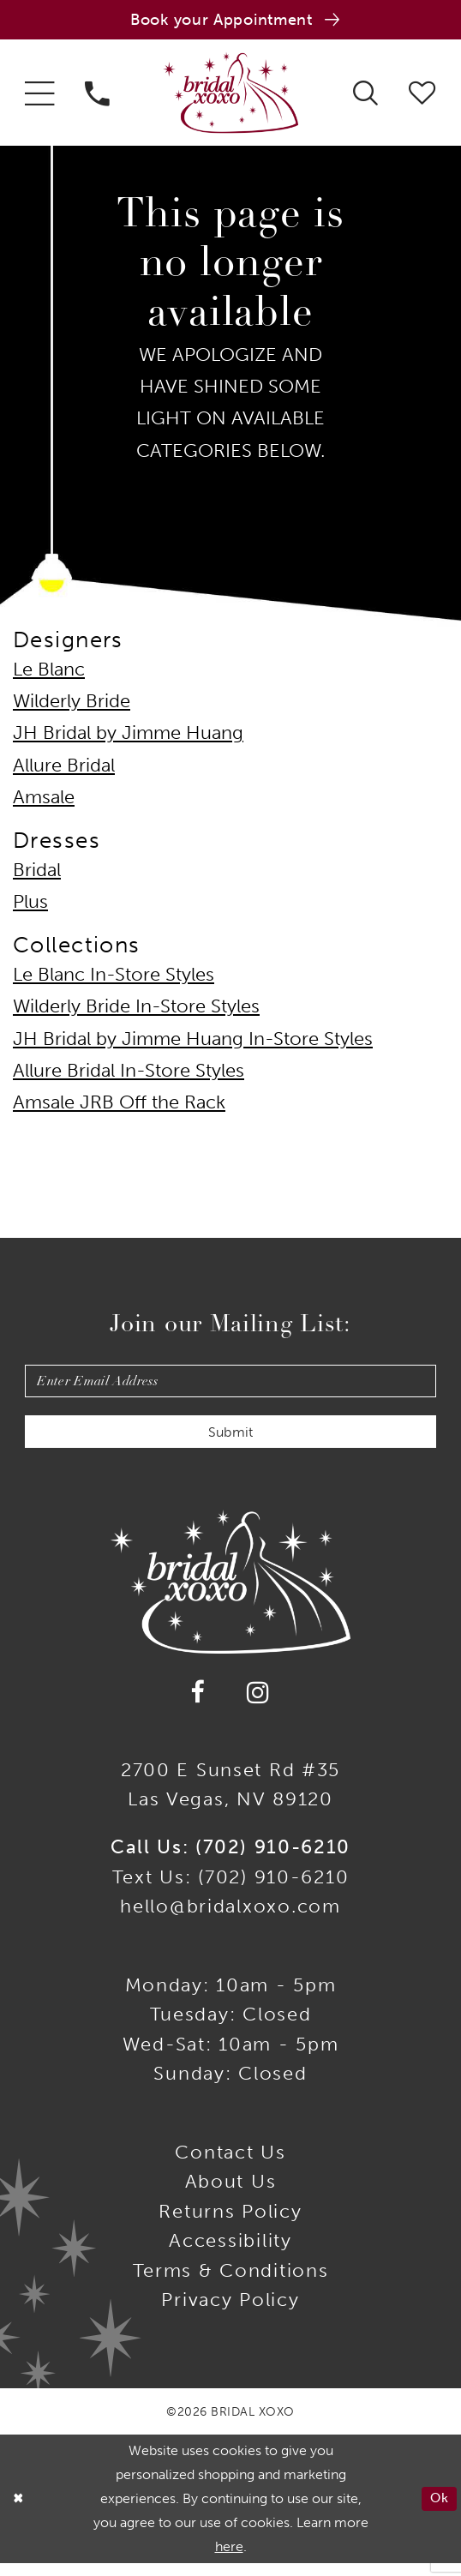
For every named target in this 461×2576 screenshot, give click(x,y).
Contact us (230, 2165)
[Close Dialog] (19, 2511)
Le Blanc (49, 674)
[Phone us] (97, 96)
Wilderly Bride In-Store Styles (136, 1011)
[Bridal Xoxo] (230, 96)
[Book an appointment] (230, 21)
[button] (39, 96)
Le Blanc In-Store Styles (113, 979)
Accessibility (230, 2254)
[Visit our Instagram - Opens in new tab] (259, 1705)
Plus (30, 906)
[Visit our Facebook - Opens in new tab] (198, 1704)
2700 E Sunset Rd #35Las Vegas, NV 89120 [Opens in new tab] (230, 1797)
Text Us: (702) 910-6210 (231, 1889)
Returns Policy (230, 2224)
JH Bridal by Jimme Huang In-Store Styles (193, 1043)
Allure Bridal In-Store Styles (128, 1075)
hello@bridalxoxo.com (230, 1919)
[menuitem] (39, 96)
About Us (231, 2194)
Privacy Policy (230, 2313)
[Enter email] (231, 1387)
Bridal (37, 874)
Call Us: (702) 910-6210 (230, 1860)
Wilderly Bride (71, 705)
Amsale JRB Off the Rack (119, 1107)
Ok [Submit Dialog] (437, 2511)
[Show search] (366, 96)
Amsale (44, 801)
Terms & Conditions (231, 2283)
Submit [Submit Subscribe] (231, 1443)
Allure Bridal (64, 770)
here (229, 2559)
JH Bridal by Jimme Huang (128, 737)
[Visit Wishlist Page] (422, 96)
